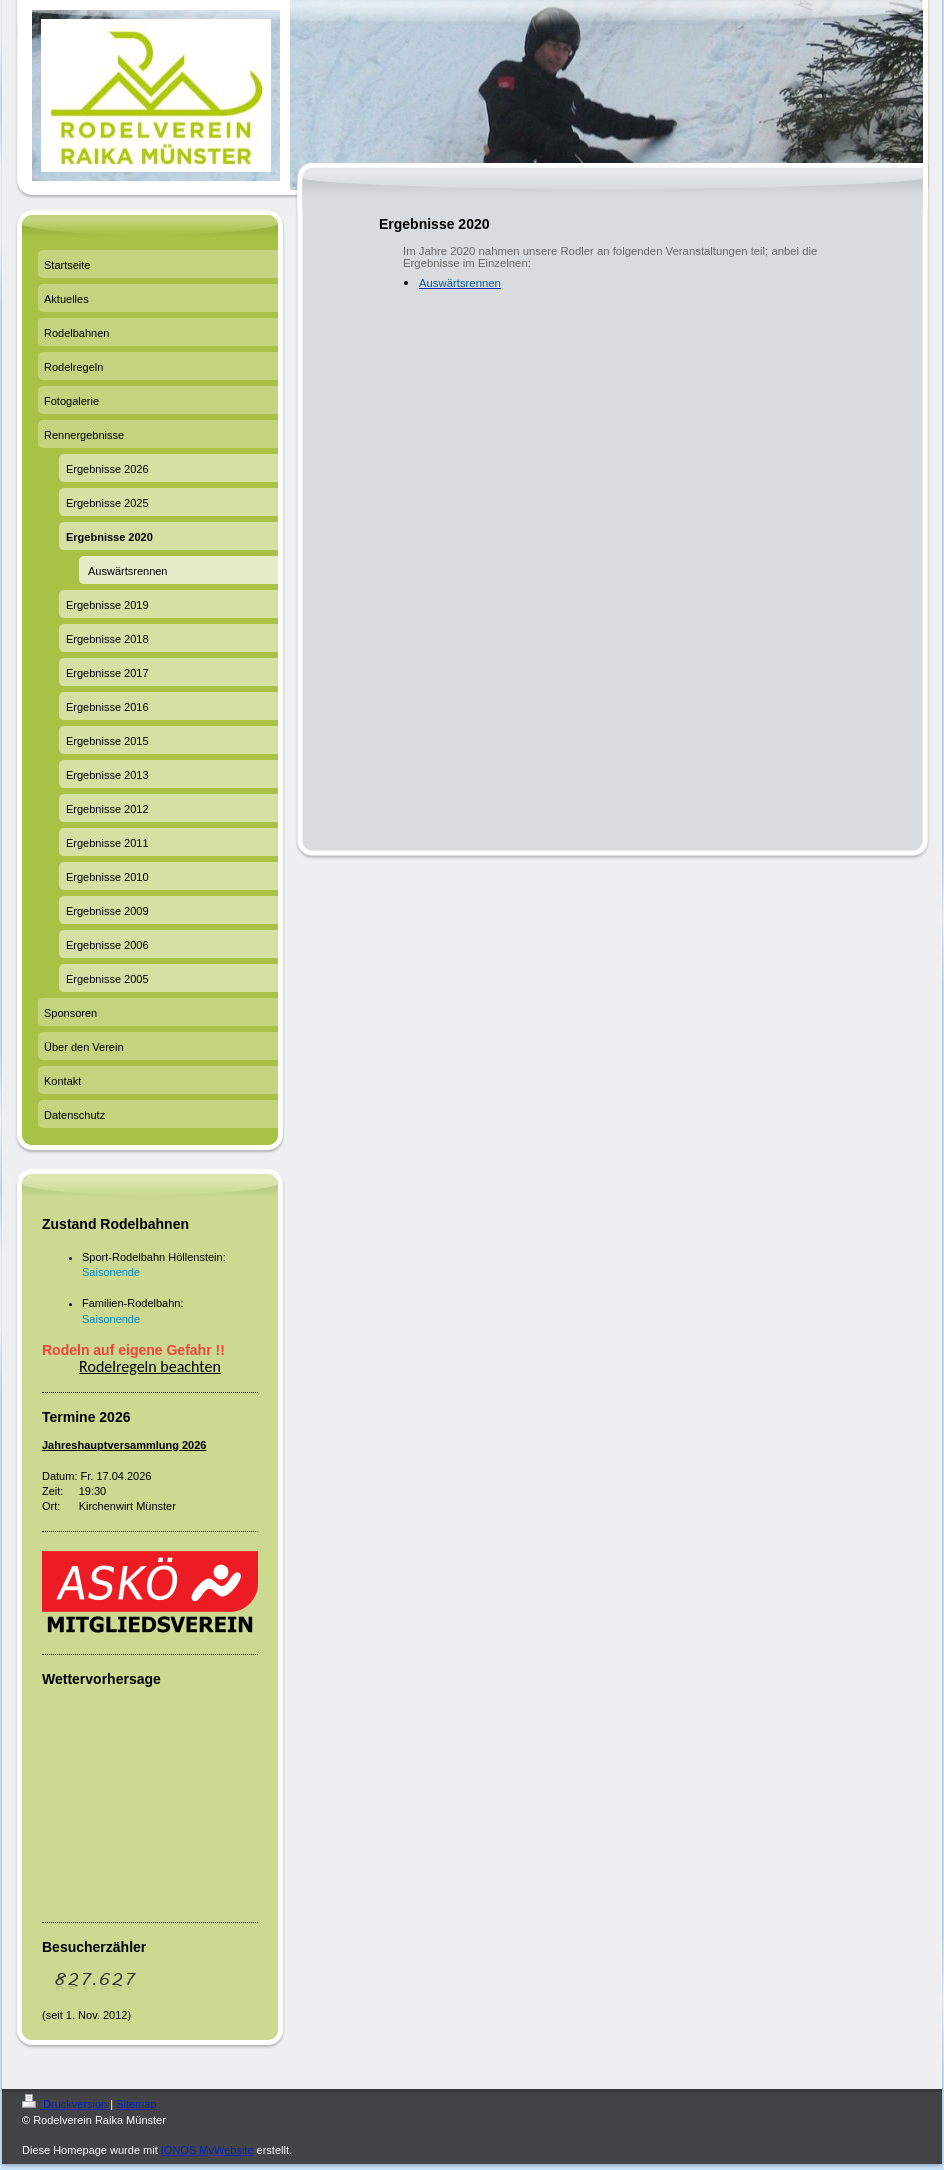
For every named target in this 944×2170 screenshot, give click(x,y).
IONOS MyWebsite (207, 2150)
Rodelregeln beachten (150, 1366)
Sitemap (136, 2104)
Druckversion (66, 2104)
